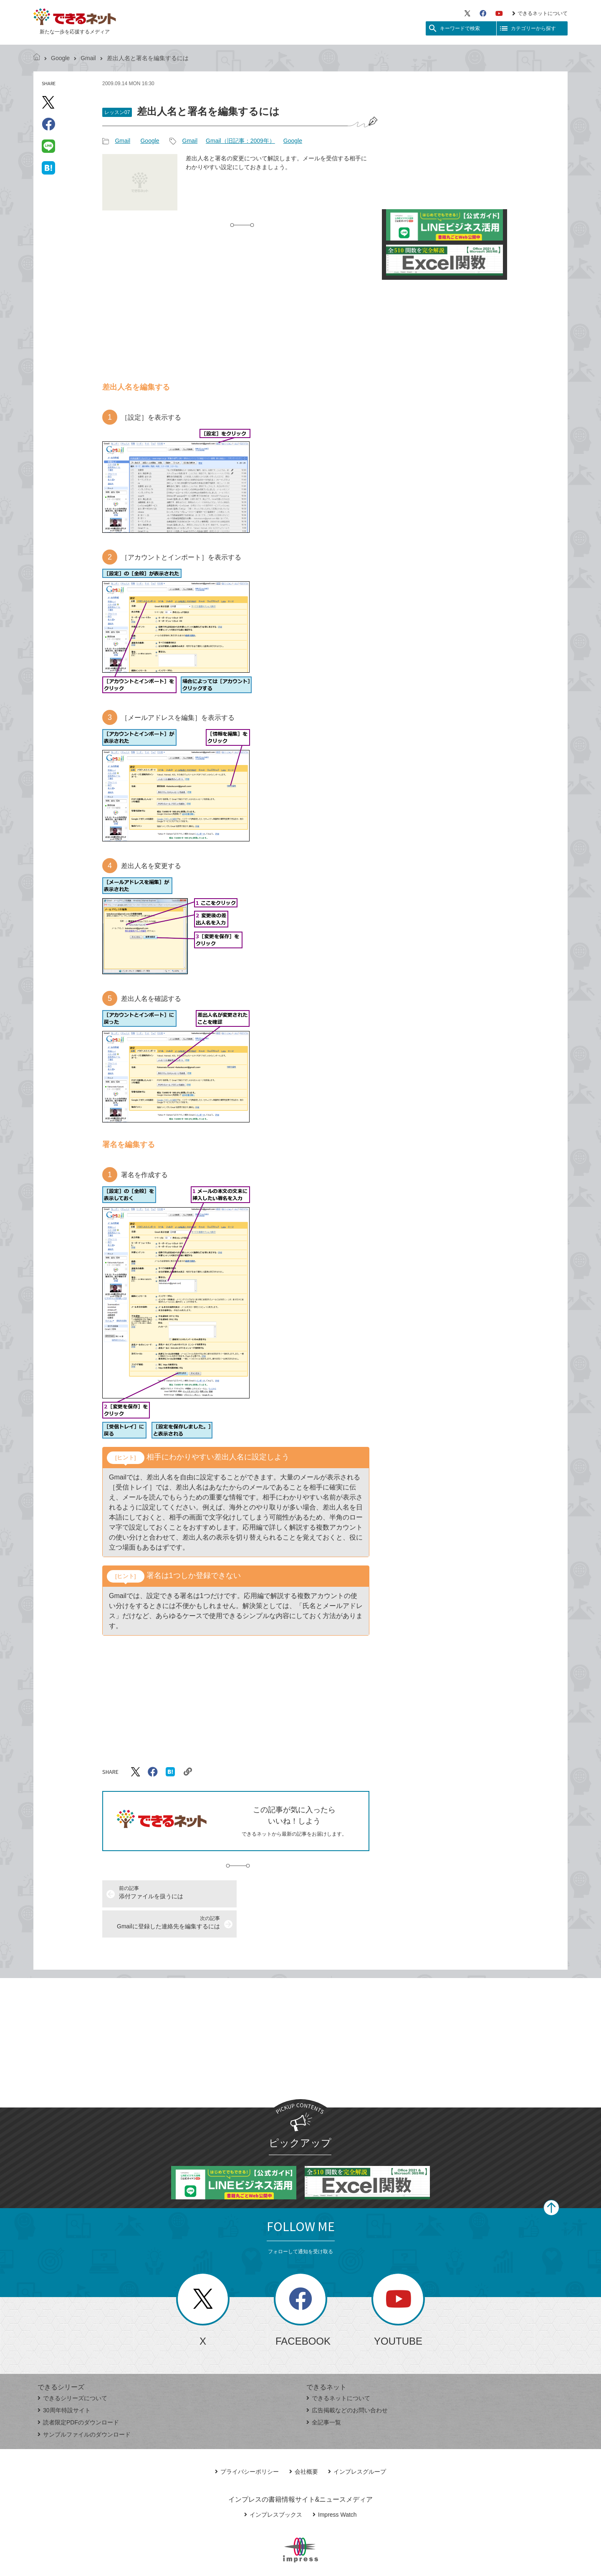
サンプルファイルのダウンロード (84, 2404)
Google (60, 58)
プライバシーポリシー (247, 2441)
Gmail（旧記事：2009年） (240, 140)
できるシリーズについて (72, 2368)
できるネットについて (540, 13)
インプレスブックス (273, 2484)
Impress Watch (335, 2484)
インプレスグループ (357, 2441)
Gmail (88, 58)
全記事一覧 (323, 2392)
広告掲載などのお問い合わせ (347, 2380)
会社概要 (303, 2441)
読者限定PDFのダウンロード (78, 2392)
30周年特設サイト (64, 2380)
